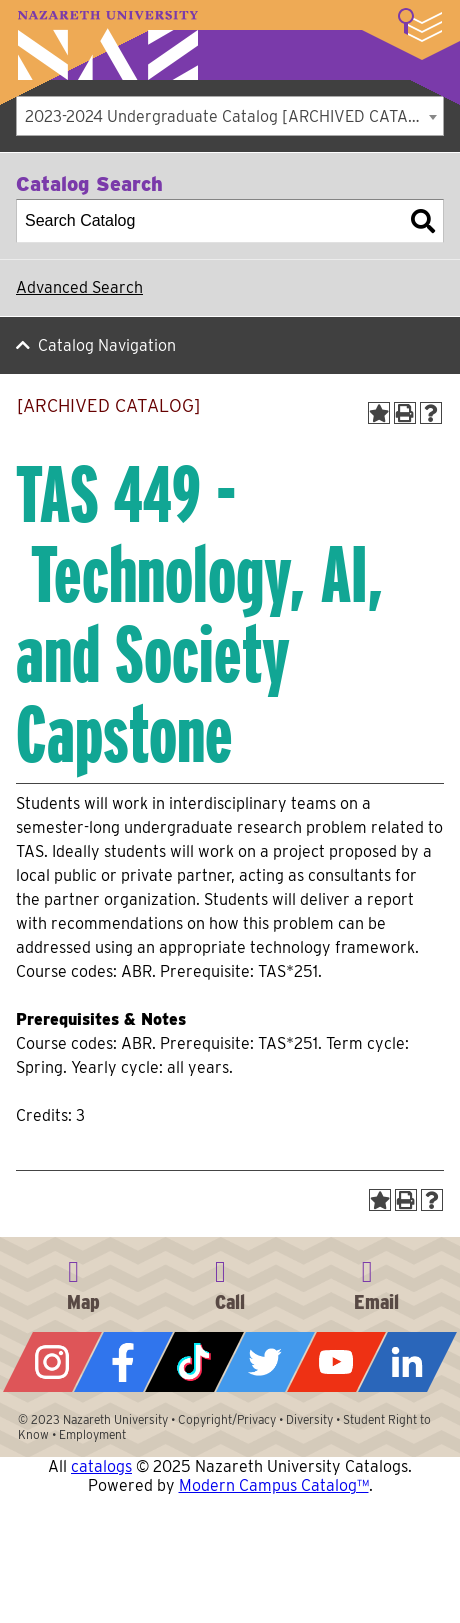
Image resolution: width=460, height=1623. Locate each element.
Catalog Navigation (107, 345)
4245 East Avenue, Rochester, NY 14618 (83, 1282)
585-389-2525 (230, 1282)
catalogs (101, 1466)
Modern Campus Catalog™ (274, 1485)
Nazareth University (108, 45)
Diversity (309, 1419)
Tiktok (194, 1362)
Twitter (265, 1362)
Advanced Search (79, 287)
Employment (92, 1434)
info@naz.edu (377, 1282)
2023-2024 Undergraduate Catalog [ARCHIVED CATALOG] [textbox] (234, 116)
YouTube (336, 1362)
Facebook (123, 1362)
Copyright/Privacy (227, 1419)
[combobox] (230, 116)
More (420, 25)
